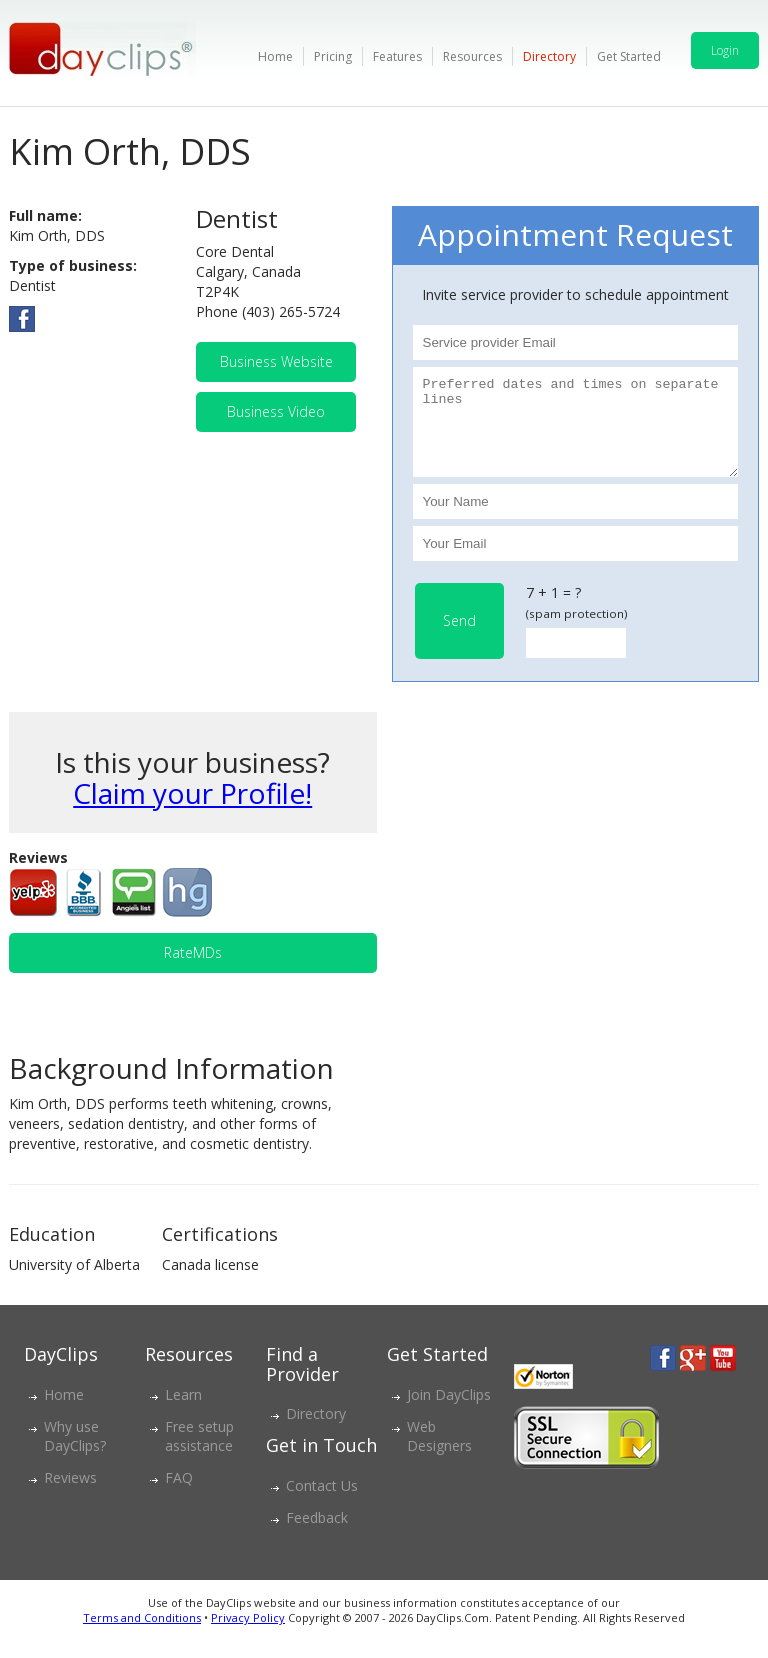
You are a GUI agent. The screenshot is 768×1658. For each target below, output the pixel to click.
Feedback (317, 1535)
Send (459, 638)
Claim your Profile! (192, 811)
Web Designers (439, 1454)
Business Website (276, 361)
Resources (472, 56)
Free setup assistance (199, 1454)
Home (275, 56)
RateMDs (193, 970)
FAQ (179, 1495)
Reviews (70, 1495)
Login (725, 50)
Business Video (276, 411)
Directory (549, 56)
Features (397, 56)
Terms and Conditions (142, 1635)
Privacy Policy (248, 1635)
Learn (183, 1412)
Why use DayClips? (75, 1454)
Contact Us (322, 1503)
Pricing (333, 56)
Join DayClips (449, 1412)
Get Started (629, 56)
